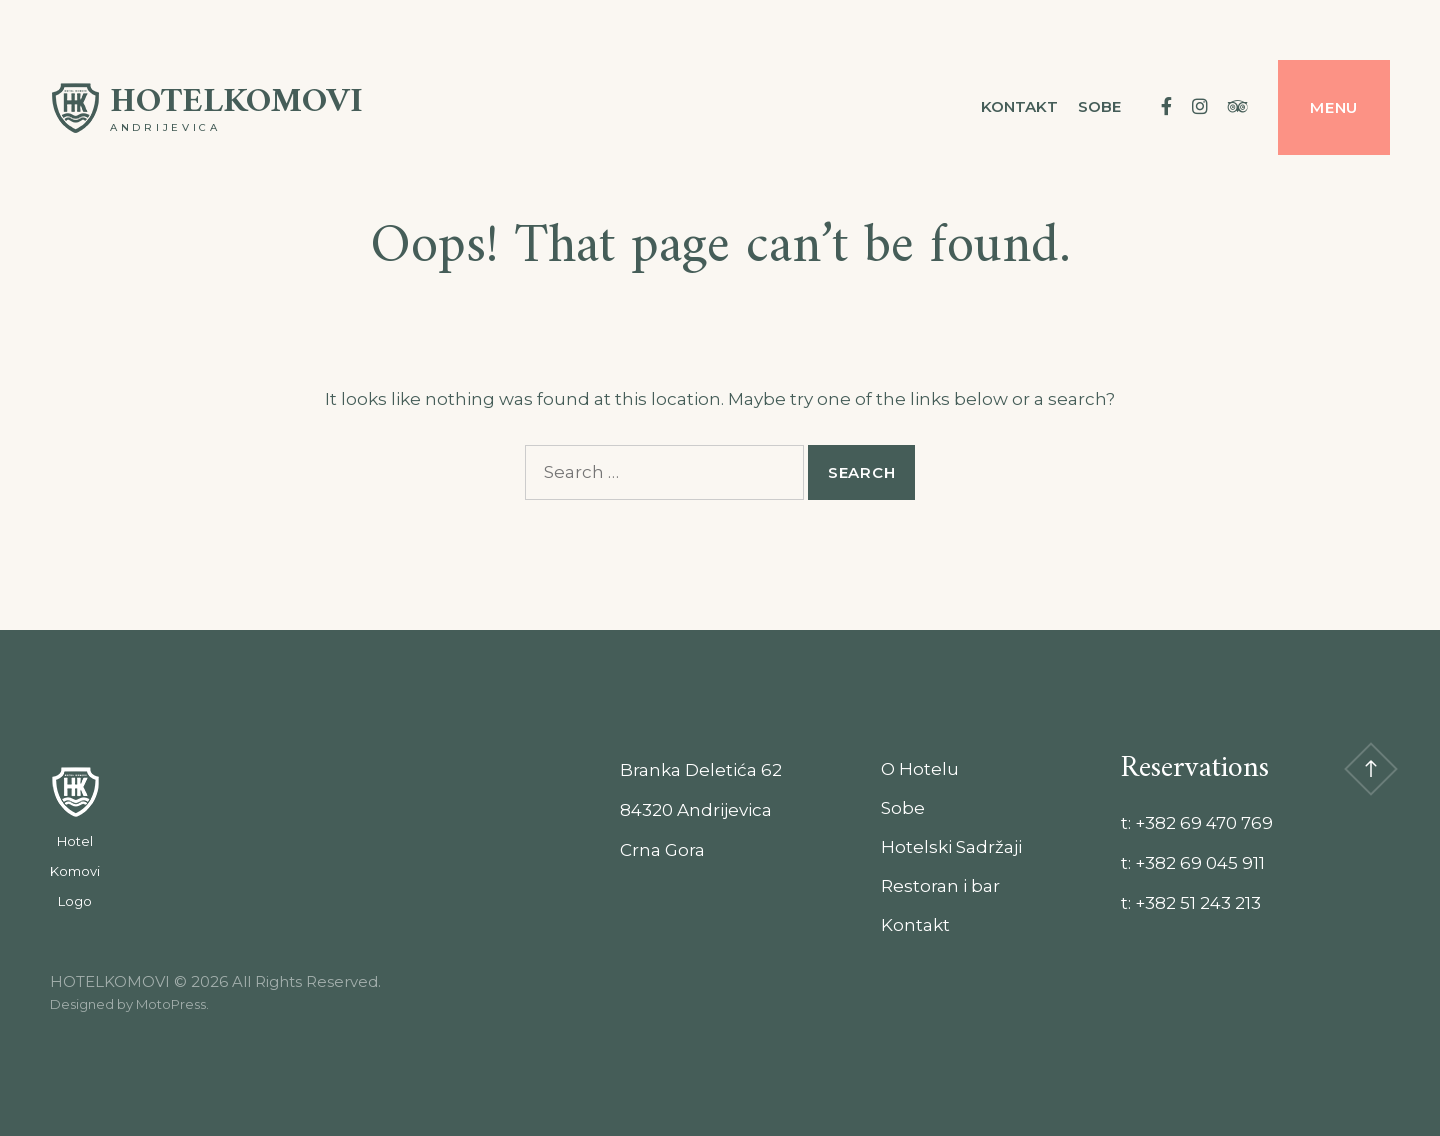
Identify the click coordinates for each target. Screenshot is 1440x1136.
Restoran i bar (940, 886)
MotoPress (171, 1004)
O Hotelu (920, 769)
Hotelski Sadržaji (951, 847)
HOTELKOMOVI (236, 102)
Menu (1334, 107)
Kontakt (1019, 106)
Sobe (1099, 106)
